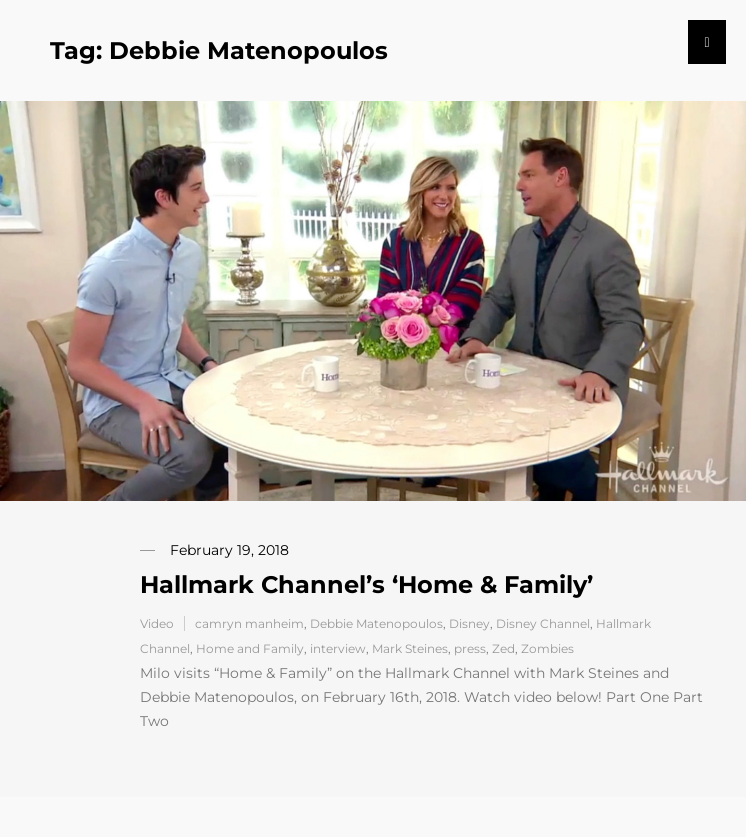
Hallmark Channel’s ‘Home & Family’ (366, 584)
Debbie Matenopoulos (376, 623)
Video (157, 623)
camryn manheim (249, 623)
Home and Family (250, 648)
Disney (469, 623)
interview (338, 648)
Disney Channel (543, 623)
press (470, 648)
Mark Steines (410, 648)
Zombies (547, 648)
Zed (503, 648)
